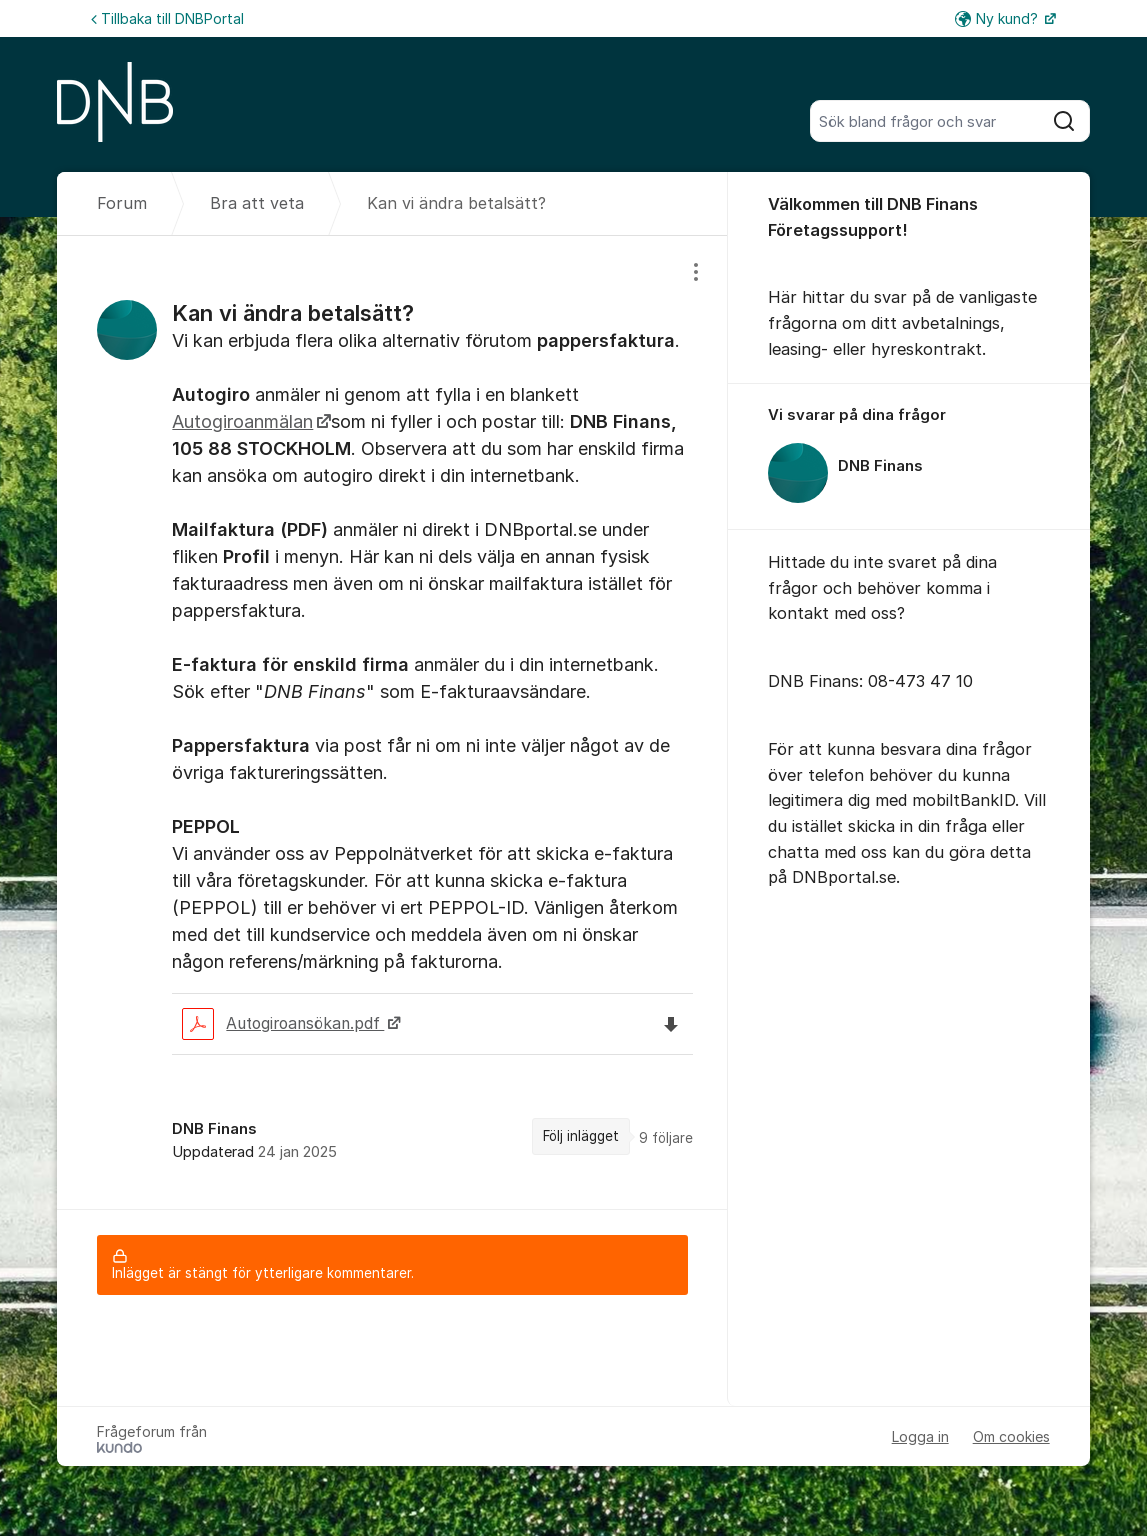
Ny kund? (998, 18)
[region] (392, 722)
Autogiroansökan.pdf (283, 1024)
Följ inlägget (581, 1136)
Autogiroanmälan (242, 421)
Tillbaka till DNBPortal (167, 18)
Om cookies (1011, 1436)
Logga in (920, 1436)
